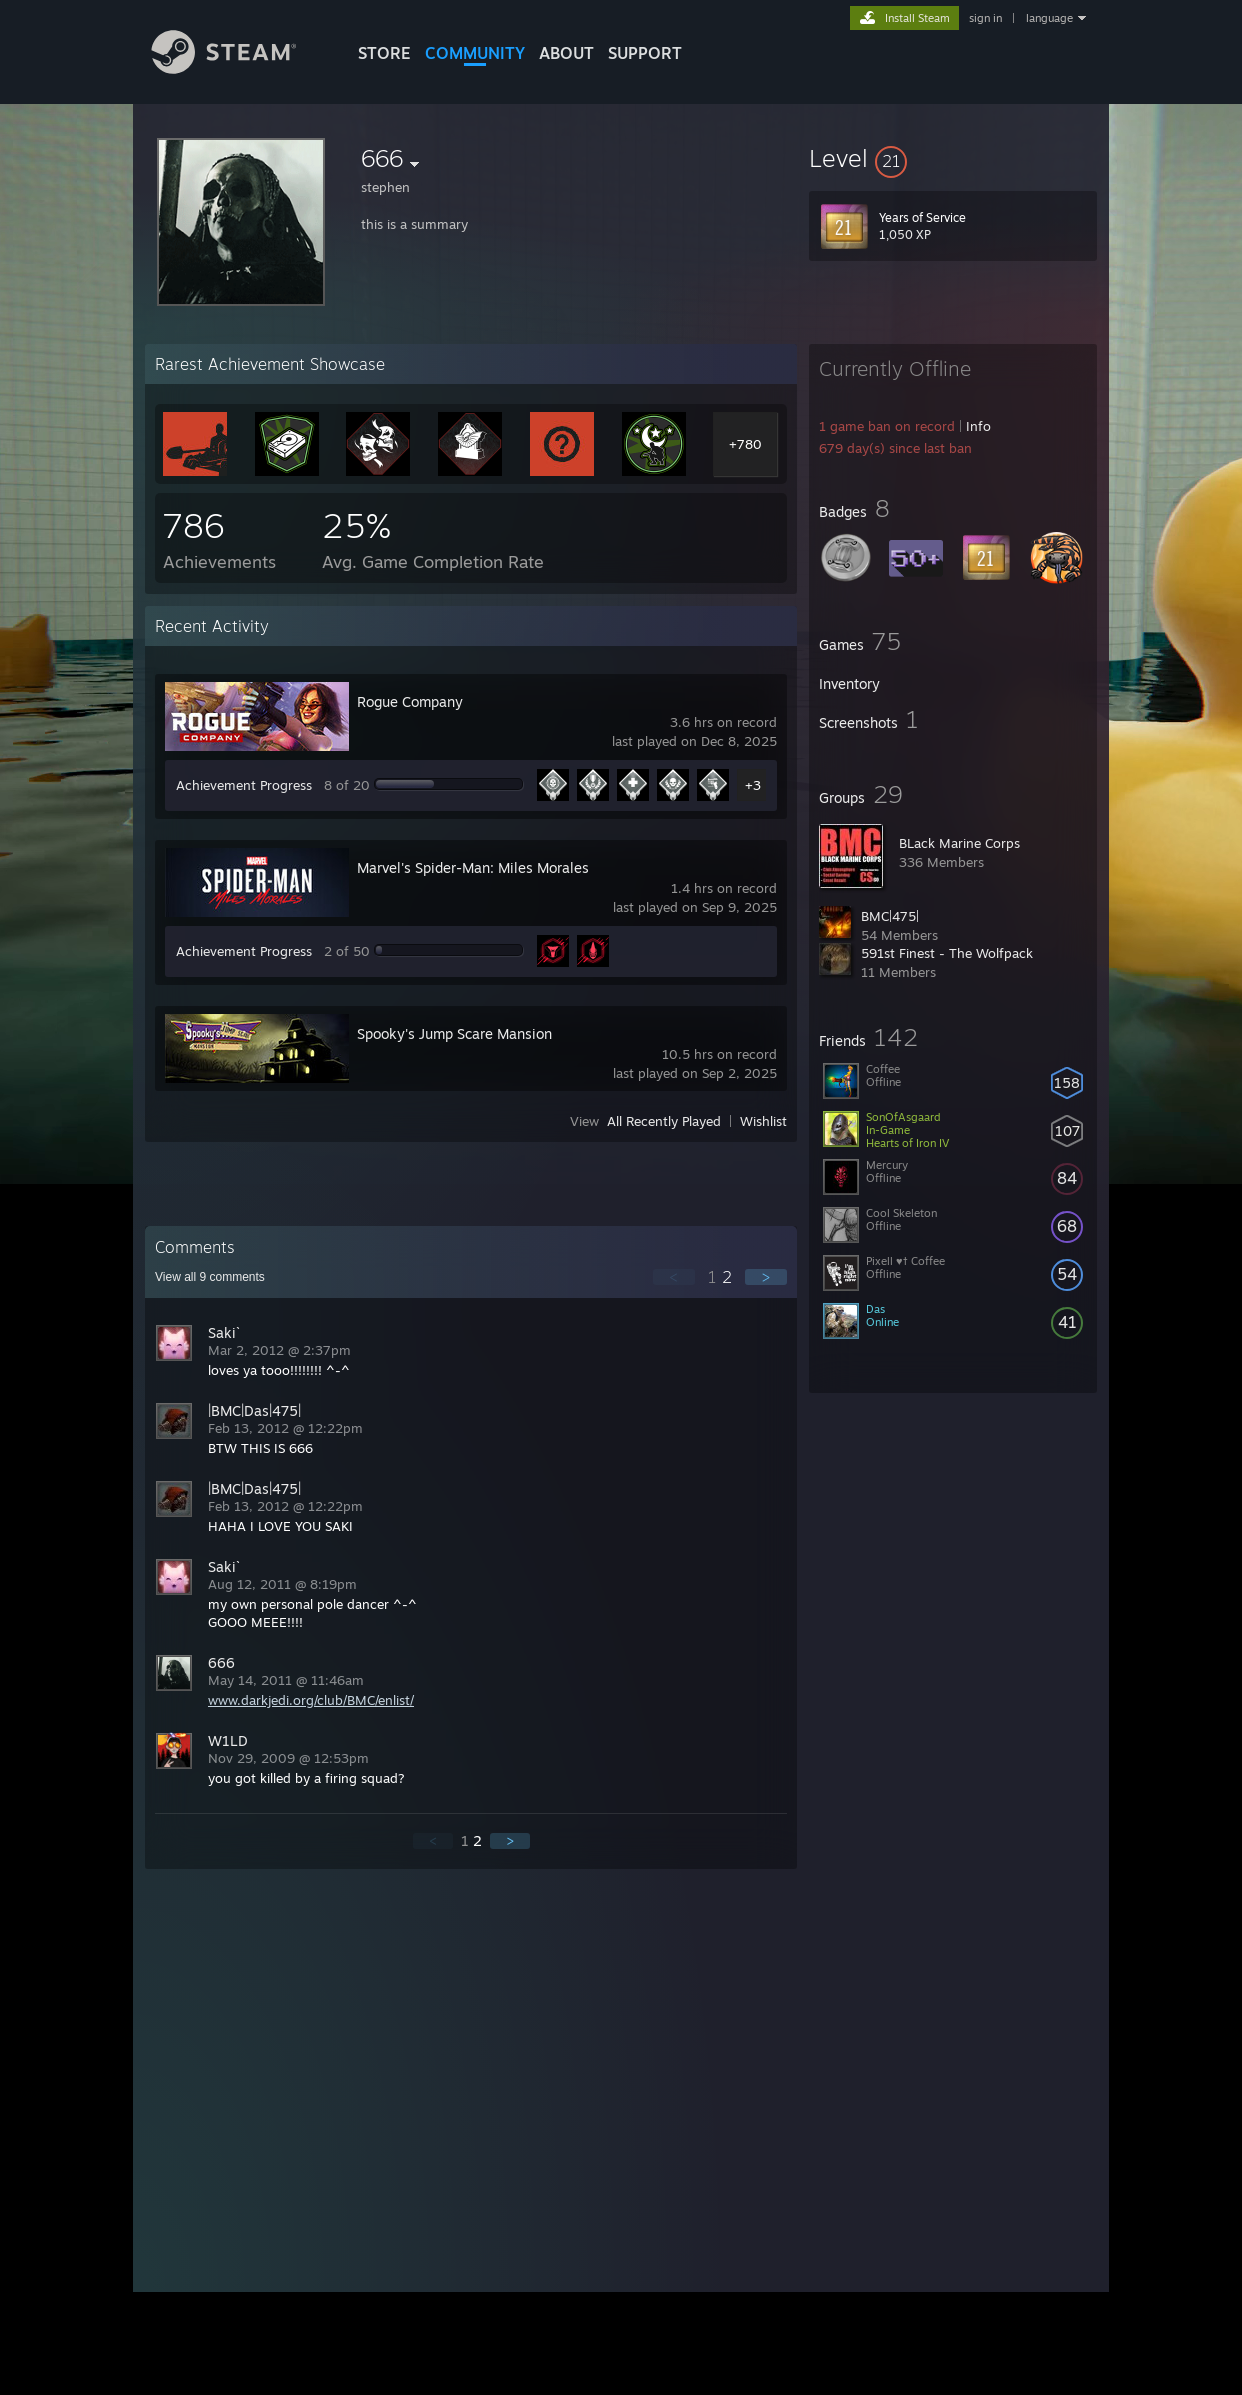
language (1049, 18)
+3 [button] (753, 785)
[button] (953, 158)
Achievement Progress (244, 785)
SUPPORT (645, 53)
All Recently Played (664, 1121)
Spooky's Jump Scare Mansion (454, 1033)
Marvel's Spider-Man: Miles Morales (473, 867)
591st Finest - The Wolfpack (947, 953)
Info (978, 426)
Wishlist (763, 1121)
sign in (985, 18)
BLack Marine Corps (959, 843)
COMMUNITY (475, 53)
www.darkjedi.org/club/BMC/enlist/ (311, 1700)
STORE (384, 53)
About (566, 53)
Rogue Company (410, 701)
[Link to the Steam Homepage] (239, 68)
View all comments (210, 1277)
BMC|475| (890, 916)
